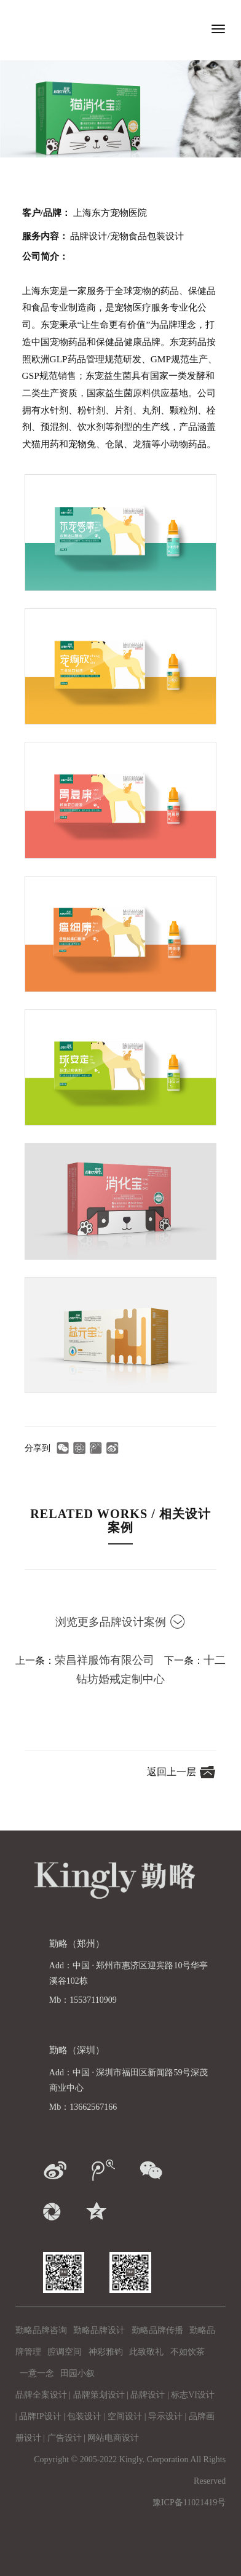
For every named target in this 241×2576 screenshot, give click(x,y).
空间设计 (125, 2416)
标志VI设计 (193, 2394)
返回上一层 (173, 1772)
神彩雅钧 (106, 2351)
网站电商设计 (113, 2438)
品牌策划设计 (99, 2394)
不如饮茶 (187, 2351)
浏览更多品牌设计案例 (120, 1621)
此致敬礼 (146, 2351)
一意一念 (37, 2373)
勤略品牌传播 (157, 2330)
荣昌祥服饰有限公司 (104, 1660)
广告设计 (64, 2438)
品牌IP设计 (40, 2416)
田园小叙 (77, 2373)
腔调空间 (64, 2351)
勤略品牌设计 (99, 2330)
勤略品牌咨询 (41, 2330)
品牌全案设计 (41, 2394)
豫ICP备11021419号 (189, 2502)
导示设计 (165, 2416)
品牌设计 (147, 2394)
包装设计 (84, 2416)
